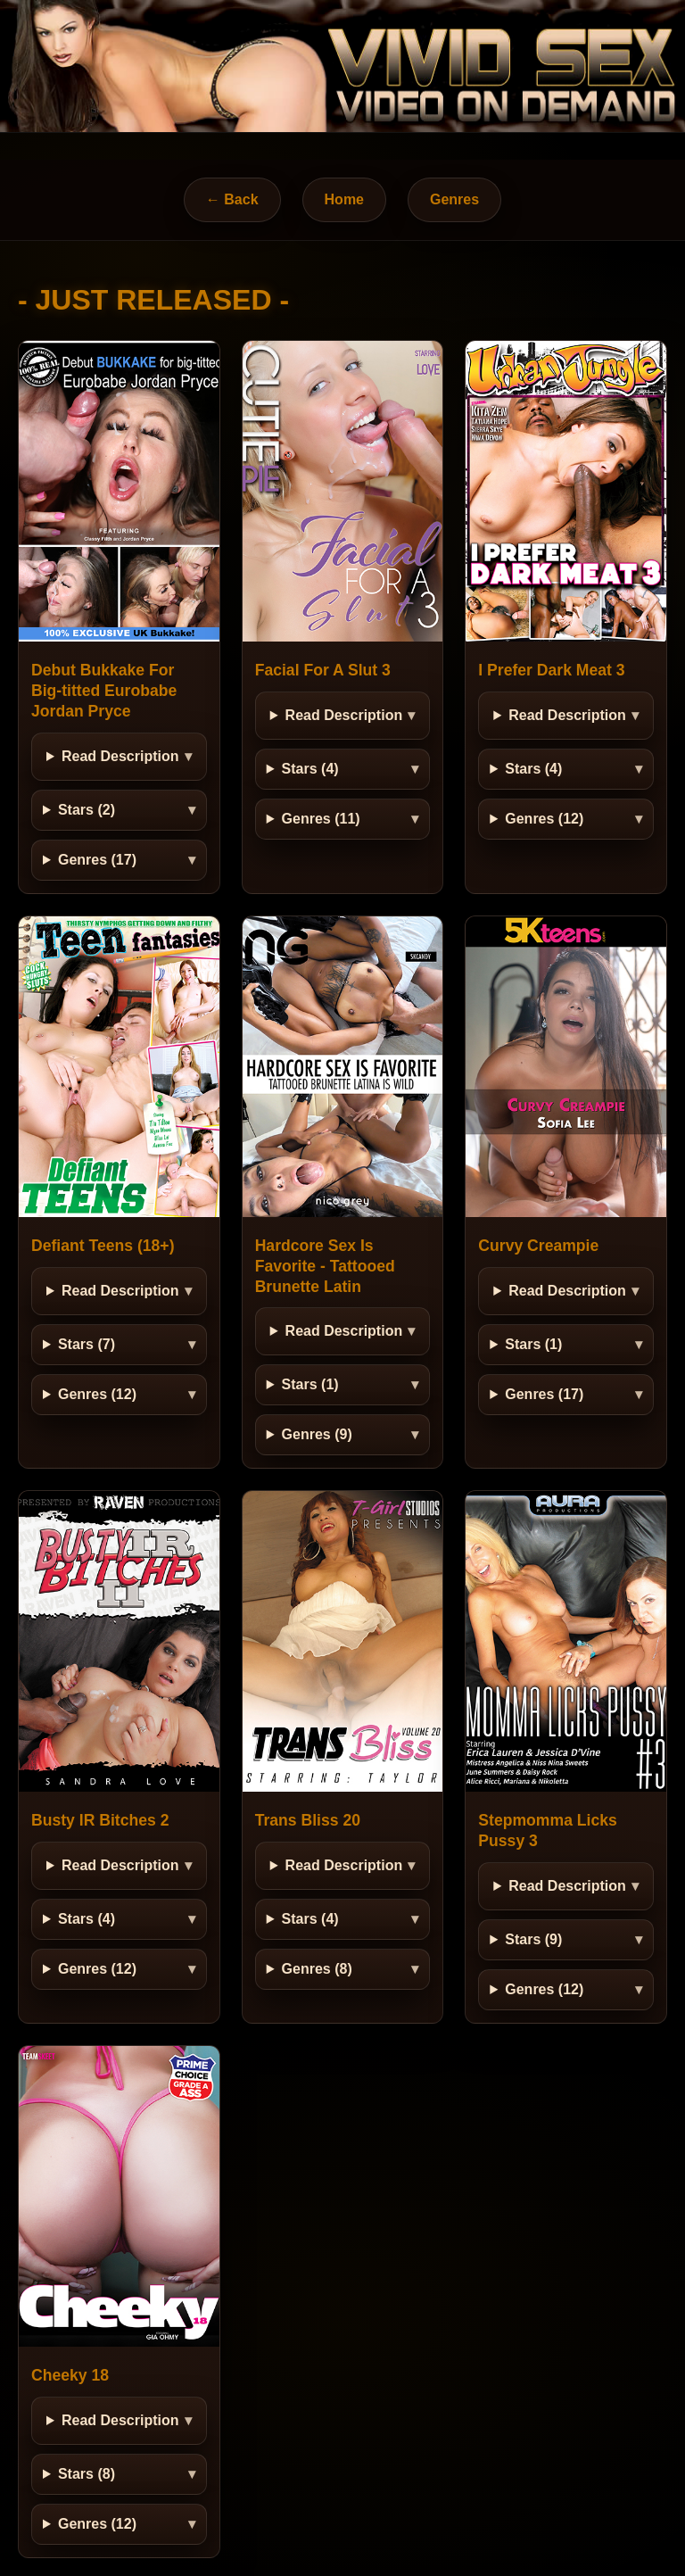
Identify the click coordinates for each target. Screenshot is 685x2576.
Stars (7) (86, 1344)
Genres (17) (97, 859)
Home (344, 199)
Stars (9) (533, 1939)
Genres (454, 199)
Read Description (120, 756)
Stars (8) (86, 2473)
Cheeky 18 (70, 2375)
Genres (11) (321, 818)
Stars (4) (310, 768)
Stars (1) (310, 1384)
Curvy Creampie (538, 1246)
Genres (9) (317, 1434)
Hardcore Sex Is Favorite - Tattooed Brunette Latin (325, 1266)
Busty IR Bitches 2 (100, 1820)
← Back (232, 199)
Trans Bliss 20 (307, 1820)
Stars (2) (86, 809)
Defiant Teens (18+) (103, 1246)
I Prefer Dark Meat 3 (551, 670)
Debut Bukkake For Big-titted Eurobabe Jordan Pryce (104, 690)
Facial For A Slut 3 (323, 670)
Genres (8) (317, 1968)
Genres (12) (544, 818)
